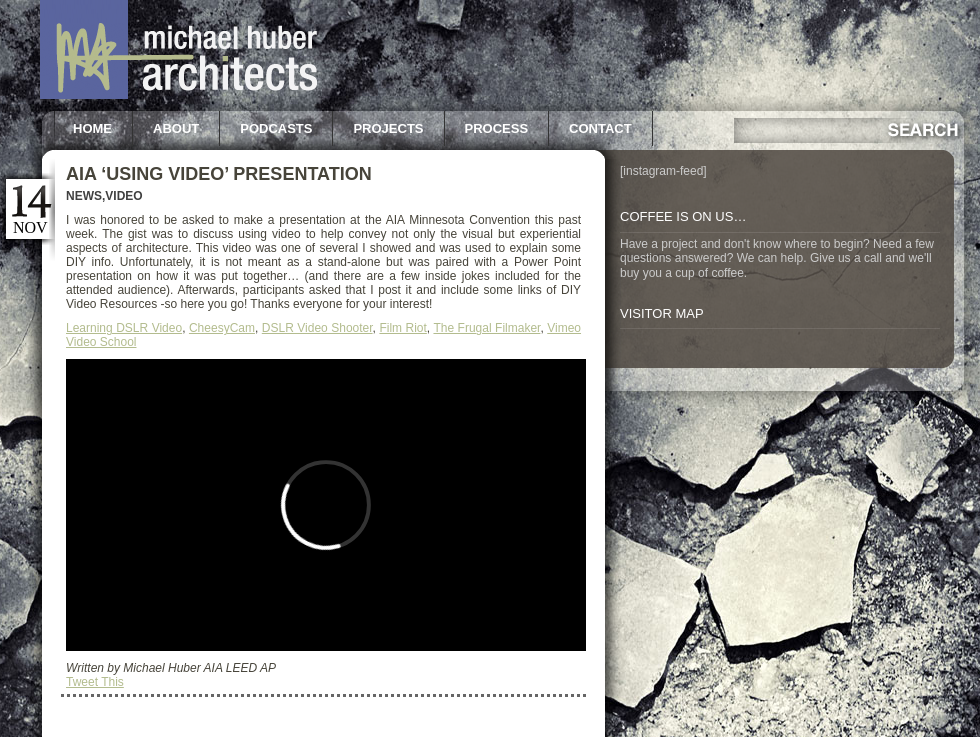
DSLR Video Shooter (317, 328)
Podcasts (276, 128)
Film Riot (402, 328)
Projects (388, 128)
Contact (600, 128)
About (176, 128)
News (84, 196)
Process (497, 128)
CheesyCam (222, 328)
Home (92, 128)
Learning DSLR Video (124, 328)
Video (123, 196)
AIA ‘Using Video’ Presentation (219, 174)
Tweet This (95, 682)
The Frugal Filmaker (486, 328)
